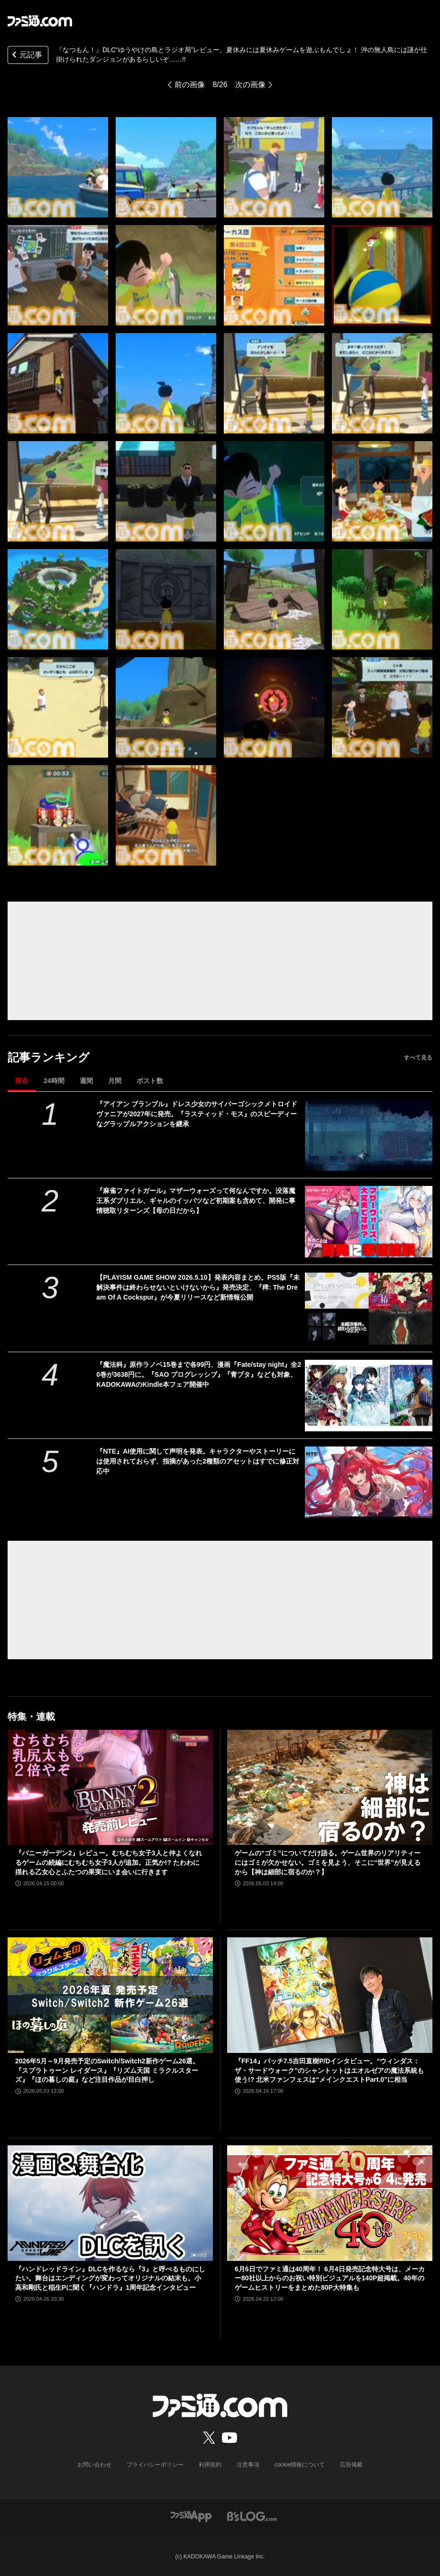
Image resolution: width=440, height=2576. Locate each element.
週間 (86, 1081)
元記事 (26, 56)
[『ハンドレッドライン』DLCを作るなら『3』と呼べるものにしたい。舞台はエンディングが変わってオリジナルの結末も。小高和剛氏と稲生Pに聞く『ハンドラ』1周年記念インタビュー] (110, 2203)
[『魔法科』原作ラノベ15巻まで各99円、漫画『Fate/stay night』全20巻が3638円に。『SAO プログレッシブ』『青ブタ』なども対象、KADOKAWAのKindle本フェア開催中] (368, 1395)
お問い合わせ (94, 2464)
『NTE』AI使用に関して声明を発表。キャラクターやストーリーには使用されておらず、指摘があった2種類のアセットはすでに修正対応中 (197, 1461)
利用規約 (210, 2464)
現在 (21, 1081)
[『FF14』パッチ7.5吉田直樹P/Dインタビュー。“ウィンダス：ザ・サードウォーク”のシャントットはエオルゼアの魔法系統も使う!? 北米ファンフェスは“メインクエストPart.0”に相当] (329, 1995)
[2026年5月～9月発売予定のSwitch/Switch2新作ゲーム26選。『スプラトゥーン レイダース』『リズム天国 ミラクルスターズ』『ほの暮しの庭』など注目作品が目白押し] (110, 1995)
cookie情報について (300, 2464)
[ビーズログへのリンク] (252, 2516)
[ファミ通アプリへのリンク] (191, 2516)
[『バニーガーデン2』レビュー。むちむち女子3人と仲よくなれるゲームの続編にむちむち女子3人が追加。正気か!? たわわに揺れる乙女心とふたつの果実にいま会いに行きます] (110, 1787)
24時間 (54, 1081)
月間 (114, 1081)
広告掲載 (351, 2464)
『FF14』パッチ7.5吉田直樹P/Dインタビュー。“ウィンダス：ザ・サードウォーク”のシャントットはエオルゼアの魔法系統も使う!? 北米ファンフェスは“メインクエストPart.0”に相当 (329, 2070)
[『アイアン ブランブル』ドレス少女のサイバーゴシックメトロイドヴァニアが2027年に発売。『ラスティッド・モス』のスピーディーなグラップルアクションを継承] (368, 1135)
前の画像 (189, 85)
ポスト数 (150, 1081)
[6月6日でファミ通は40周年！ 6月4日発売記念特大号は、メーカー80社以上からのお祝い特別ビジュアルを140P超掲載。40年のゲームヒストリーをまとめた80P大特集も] (329, 2203)
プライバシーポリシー (155, 2464)
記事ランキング (49, 1057)
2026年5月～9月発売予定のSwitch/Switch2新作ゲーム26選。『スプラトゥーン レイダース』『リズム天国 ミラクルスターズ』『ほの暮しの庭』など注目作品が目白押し (107, 2070)
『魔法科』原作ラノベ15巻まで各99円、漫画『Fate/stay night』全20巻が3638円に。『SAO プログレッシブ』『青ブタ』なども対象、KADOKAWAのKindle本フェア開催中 (198, 1374)
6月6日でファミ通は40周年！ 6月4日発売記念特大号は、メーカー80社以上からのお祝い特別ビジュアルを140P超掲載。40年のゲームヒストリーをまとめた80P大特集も (330, 2278)
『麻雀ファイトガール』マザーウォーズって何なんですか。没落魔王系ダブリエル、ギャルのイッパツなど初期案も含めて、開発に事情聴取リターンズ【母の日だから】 (195, 1200)
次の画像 (250, 85)
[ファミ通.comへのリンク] (40, 21)
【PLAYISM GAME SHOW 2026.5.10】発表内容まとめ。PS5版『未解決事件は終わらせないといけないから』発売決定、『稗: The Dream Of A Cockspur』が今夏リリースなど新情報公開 (198, 1287)
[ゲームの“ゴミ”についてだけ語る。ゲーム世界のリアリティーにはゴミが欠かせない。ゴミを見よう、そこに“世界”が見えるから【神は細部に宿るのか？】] (329, 1787)
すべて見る (418, 1057)
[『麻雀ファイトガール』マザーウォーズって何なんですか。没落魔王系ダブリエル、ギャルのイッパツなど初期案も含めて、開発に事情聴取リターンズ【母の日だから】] (368, 1221)
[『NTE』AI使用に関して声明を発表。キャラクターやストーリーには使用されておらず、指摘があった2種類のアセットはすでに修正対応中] (368, 1482)
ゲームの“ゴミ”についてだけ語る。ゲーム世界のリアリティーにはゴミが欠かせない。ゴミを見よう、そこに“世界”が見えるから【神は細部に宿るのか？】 (328, 1862)
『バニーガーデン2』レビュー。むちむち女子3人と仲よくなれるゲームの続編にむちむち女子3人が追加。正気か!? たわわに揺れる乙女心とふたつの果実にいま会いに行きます (108, 1862)
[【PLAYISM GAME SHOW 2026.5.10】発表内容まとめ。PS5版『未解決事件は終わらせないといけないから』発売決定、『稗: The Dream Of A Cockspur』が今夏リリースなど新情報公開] (368, 1308)
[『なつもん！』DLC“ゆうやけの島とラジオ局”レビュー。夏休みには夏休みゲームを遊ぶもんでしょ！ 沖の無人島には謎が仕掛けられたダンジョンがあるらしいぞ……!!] (58, 167)
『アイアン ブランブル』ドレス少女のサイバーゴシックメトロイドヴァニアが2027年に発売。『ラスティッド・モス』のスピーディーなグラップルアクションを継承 (196, 1114)
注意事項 (248, 2464)
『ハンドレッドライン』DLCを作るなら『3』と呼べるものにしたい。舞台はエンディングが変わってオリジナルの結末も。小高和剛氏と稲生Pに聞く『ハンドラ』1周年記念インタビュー (110, 2278)
